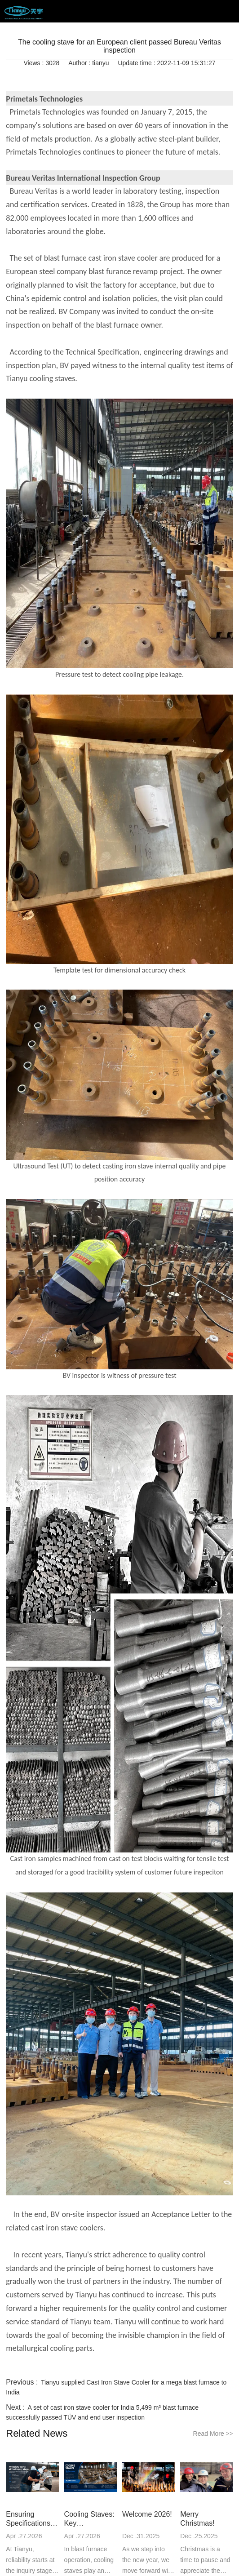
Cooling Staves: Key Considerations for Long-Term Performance (89, 2519)
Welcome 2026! (147, 2514)
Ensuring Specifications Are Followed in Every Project (30, 2519)
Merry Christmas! (197, 2518)
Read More (213, 2433)
